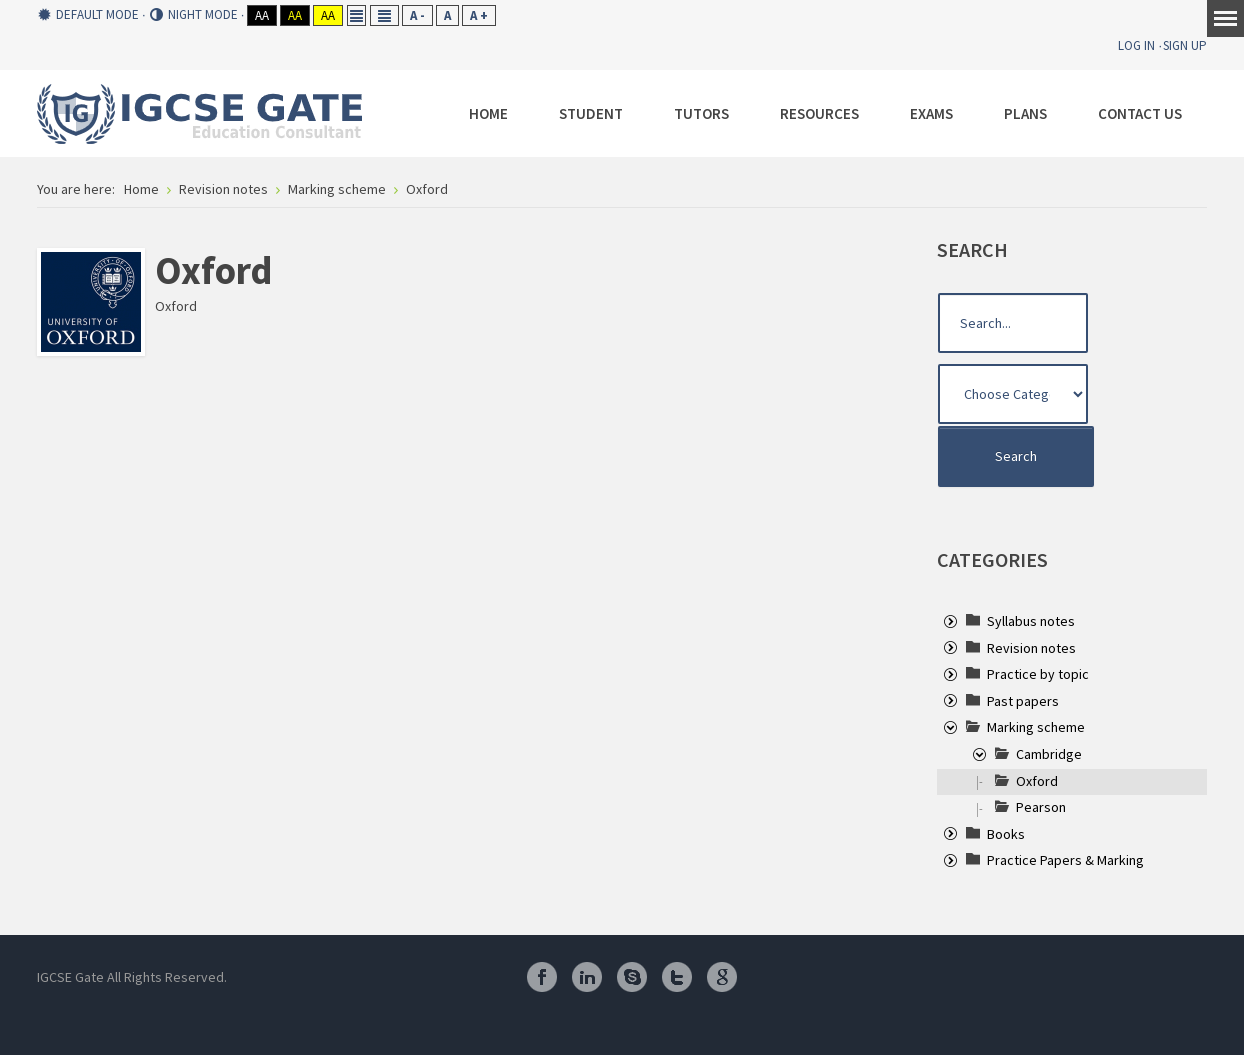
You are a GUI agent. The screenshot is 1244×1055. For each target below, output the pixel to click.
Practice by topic (1038, 674)
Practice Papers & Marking (1065, 860)
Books (1006, 834)
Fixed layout (356, 15)
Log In (1136, 45)
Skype (632, 977)
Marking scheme (1036, 727)
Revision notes (1031, 648)
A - (417, 15)
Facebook (542, 977)
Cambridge (1049, 754)
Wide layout (384, 15)
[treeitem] (1031, 621)
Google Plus (722, 977)
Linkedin (587, 977)
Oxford (1037, 781)
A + (479, 15)
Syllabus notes (1031, 621)
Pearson (1041, 807)
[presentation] (950, 623)
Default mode (88, 15)
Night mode (194, 15)
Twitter (677, 977)
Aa (262, 15)
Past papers (1023, 701)
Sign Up (1185, 45)
